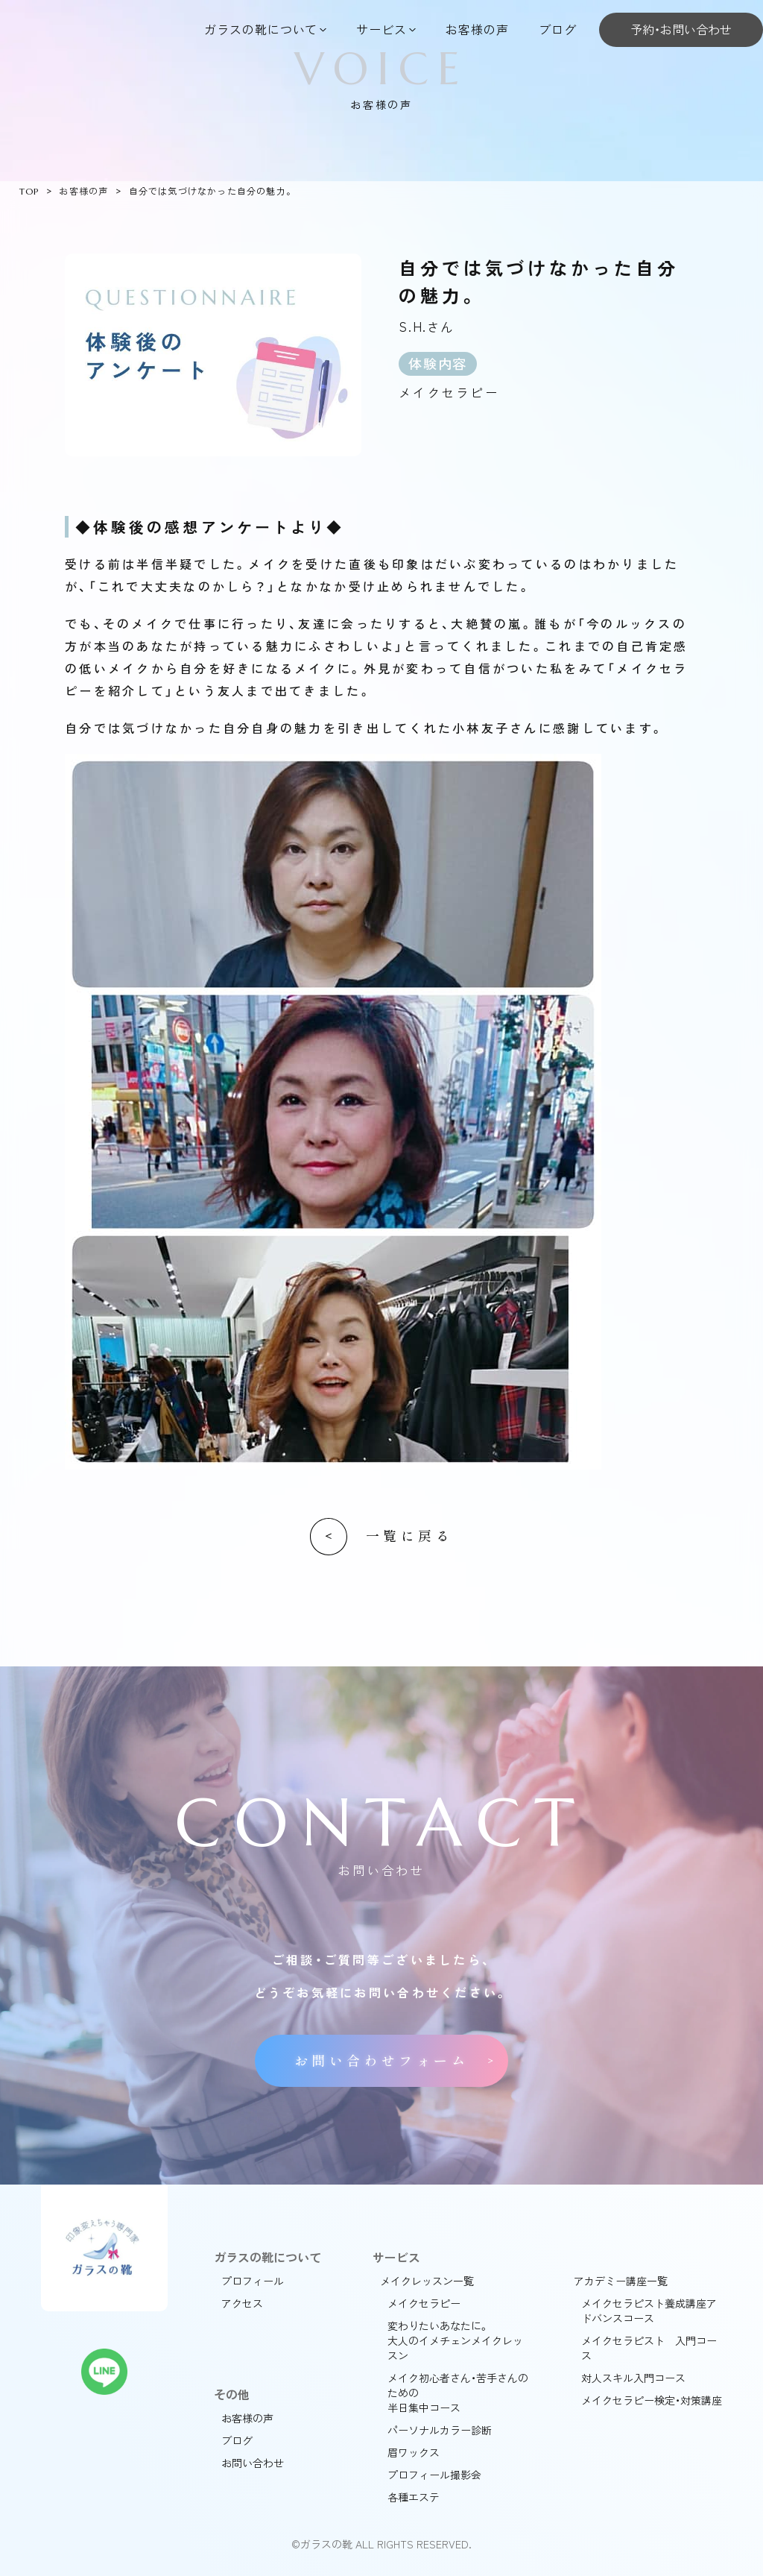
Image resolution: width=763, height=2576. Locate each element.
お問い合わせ (252, 2462)
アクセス (242, 2303)
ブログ (558, 29)
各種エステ (413, 2497)
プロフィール (252, 2280)
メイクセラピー (423, 2303)
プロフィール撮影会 (434, 2474)
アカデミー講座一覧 (621, 2280)
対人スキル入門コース (633, 2377)
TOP (29, 191)
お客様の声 (477, 29)
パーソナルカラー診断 (439, 2429)
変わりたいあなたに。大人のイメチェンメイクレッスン (455, 2340)
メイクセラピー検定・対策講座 (651, 2400)
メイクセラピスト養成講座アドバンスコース (649, 2310)
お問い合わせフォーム (381, 2061)
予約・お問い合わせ (681, 29)
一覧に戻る (409, 1536)
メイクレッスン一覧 (427, 2280)
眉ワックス (413, 2452)
